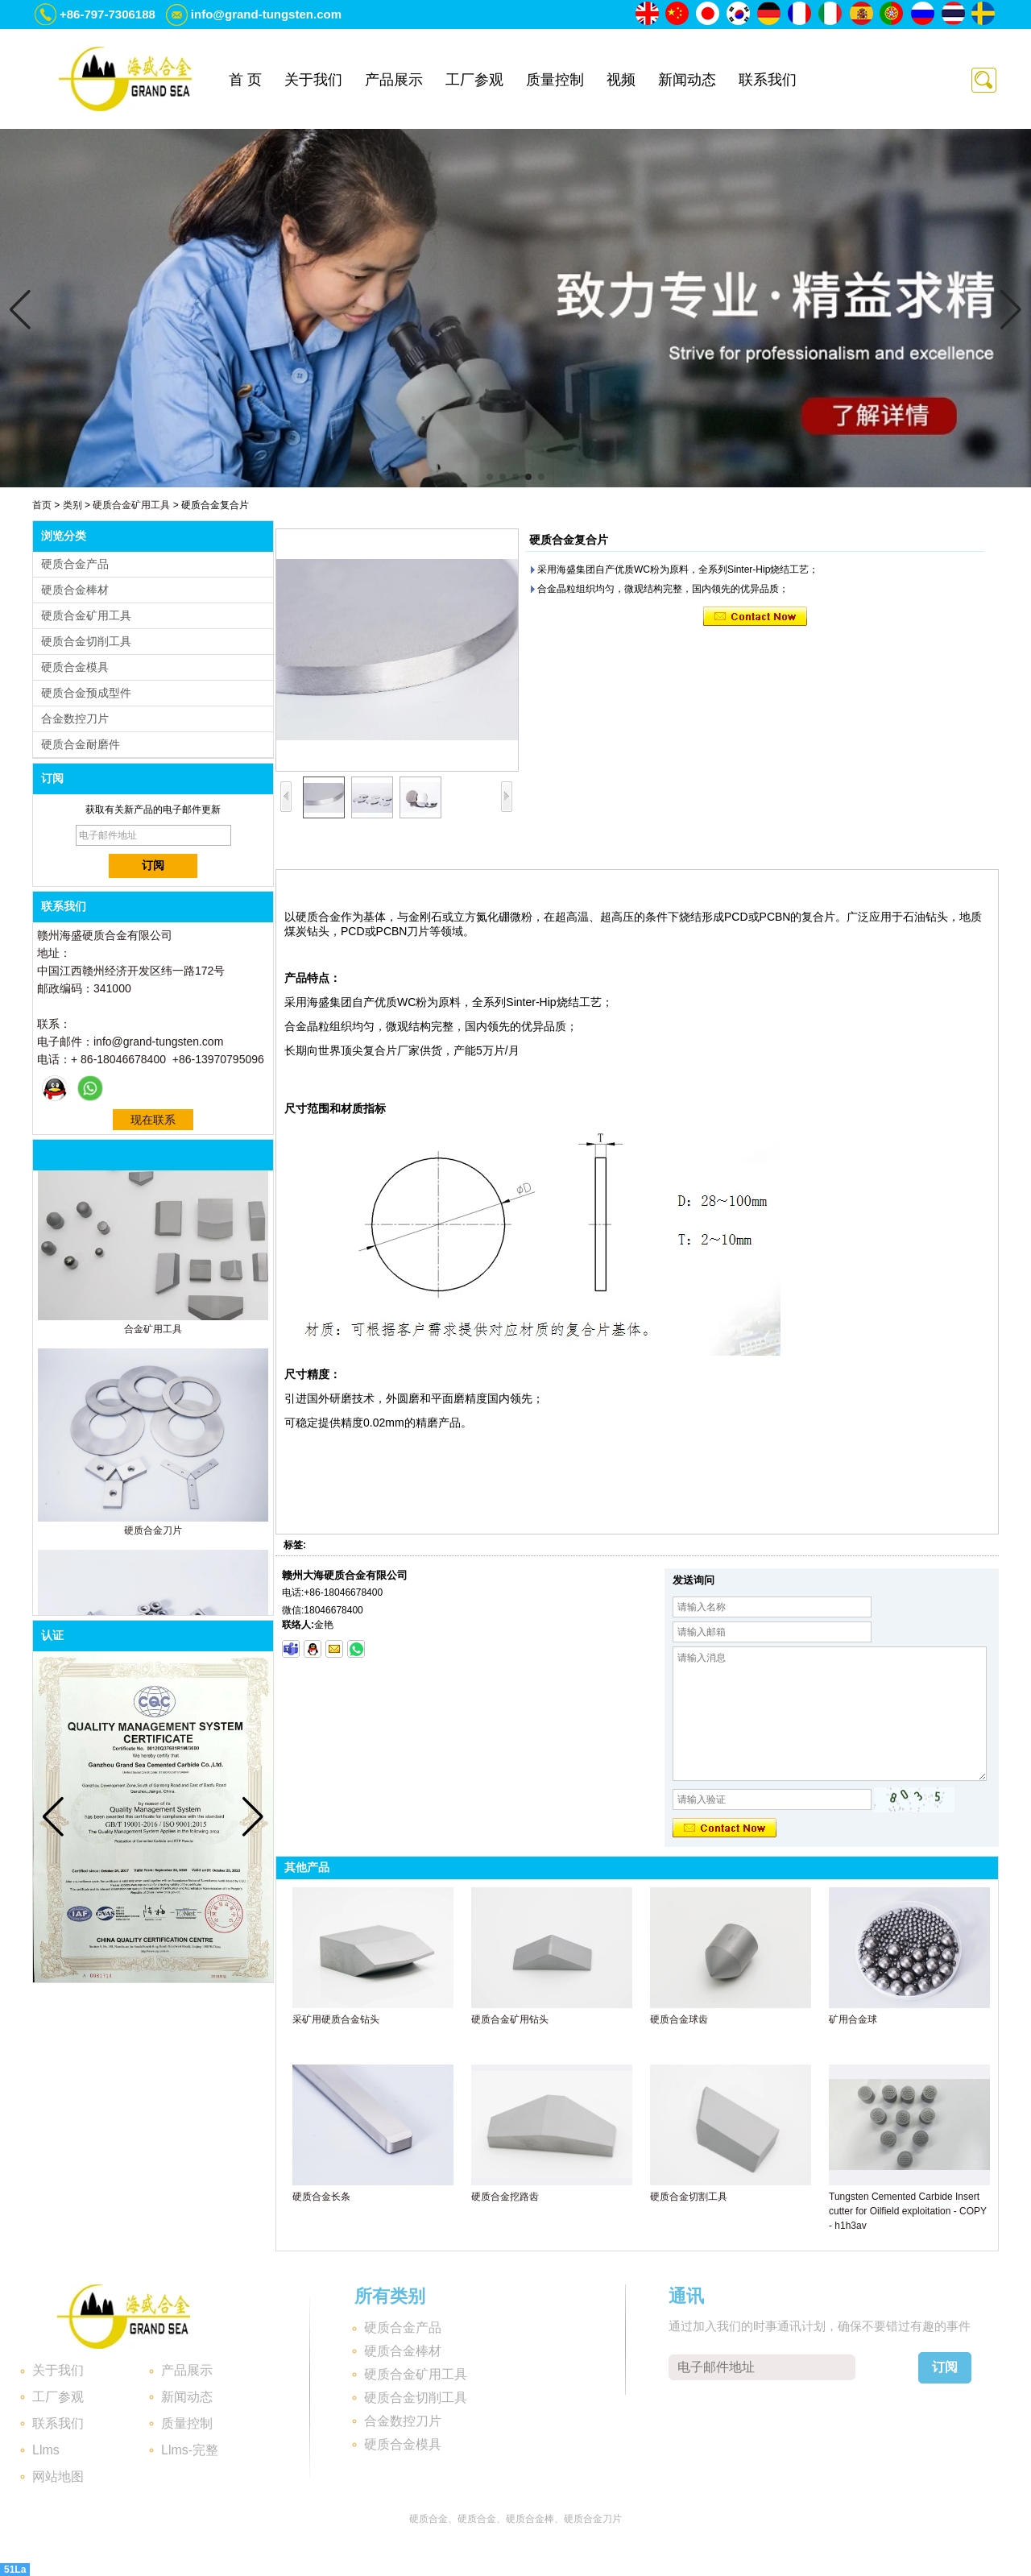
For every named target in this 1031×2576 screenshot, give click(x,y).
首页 (42, 505)
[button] (490, 477)
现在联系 (153, 1119)
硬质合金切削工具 (86, 641)
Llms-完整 (189, 2450)
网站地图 (58, 2476)
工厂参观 (474, 80)
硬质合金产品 (75, 563)
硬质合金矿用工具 (131, 505)
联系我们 (768, 80)
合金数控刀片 (75, 718)
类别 (72, 505)
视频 (621, 80)
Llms (46, 2450)
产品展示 (394, 80)
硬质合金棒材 (75, 589)
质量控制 (555, 80)
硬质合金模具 (75, 667)
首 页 (245, 80)
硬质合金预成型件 (86, 692)
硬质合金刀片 (153, 1533)
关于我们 (313, 80)
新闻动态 (687, 80)
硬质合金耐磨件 (80, 744)
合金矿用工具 (153, 1332)
